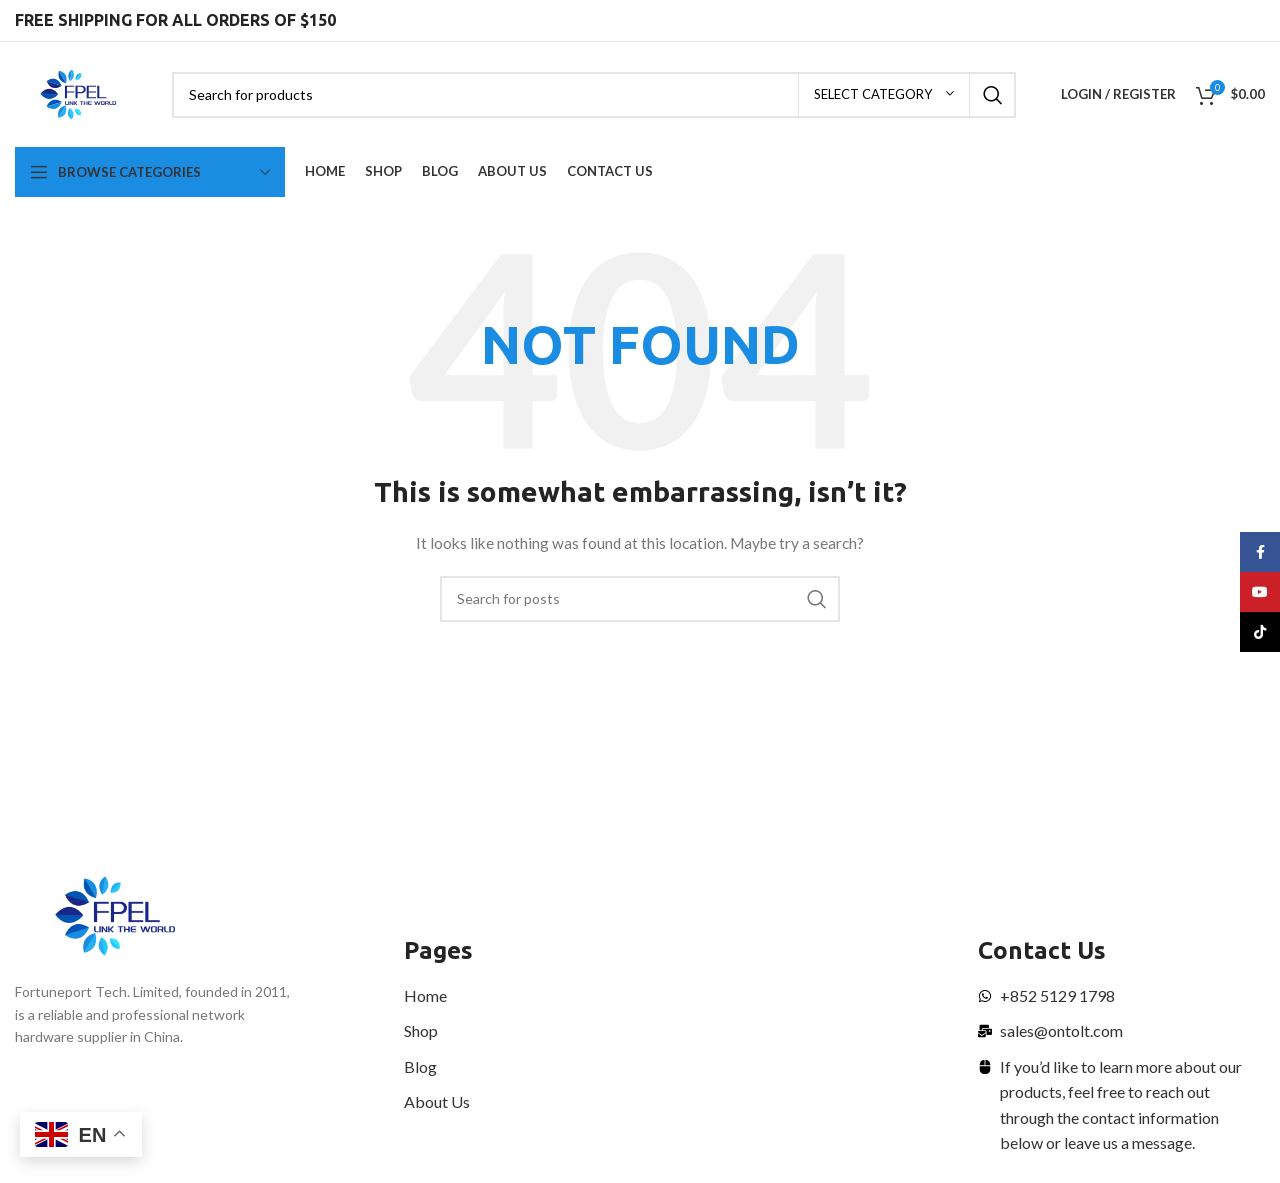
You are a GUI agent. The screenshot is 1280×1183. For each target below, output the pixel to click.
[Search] (594, 95)
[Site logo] (78, 92)
